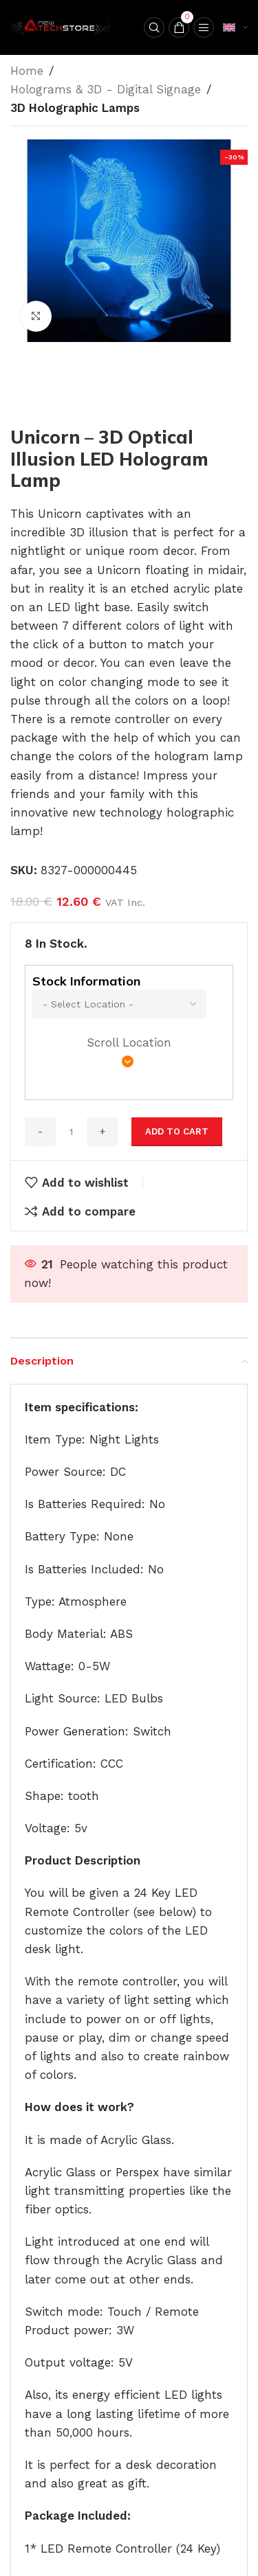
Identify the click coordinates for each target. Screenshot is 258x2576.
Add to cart (176, 1131)
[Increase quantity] (102, 1131)
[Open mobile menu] (203, 27)
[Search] (154, 27)
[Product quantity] (71, 1131)
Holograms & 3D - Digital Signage (105, 89)
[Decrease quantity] (40, 1131)
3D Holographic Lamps (75, 108)
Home (26, 71)
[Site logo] (62, 26)
